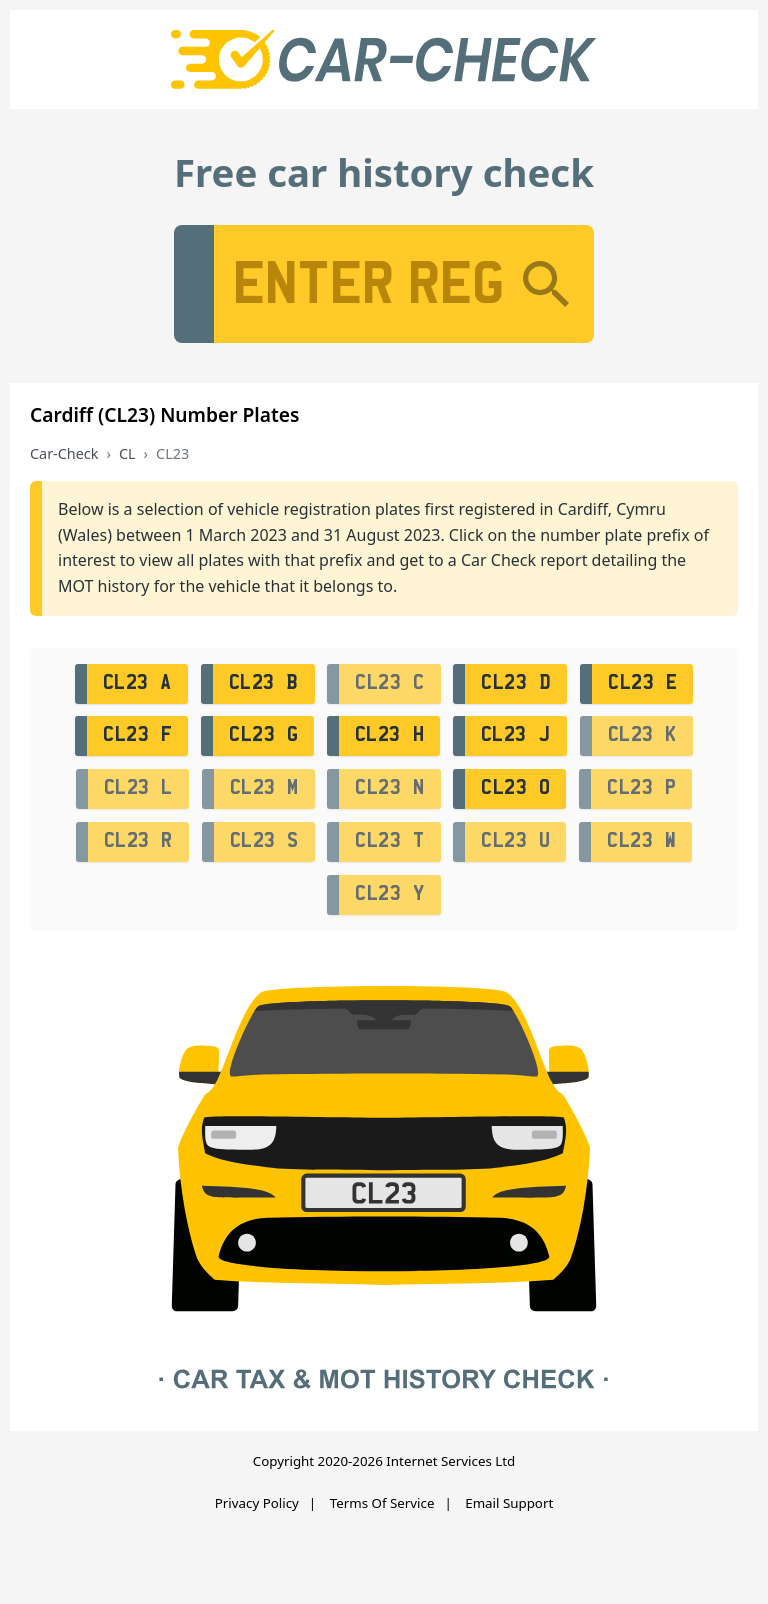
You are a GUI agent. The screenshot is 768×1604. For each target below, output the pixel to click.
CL (127, 453)
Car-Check (64, 453)
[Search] (546, 284)
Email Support (509, 1503)
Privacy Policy (257, 1503)
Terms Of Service (382, 1503)
